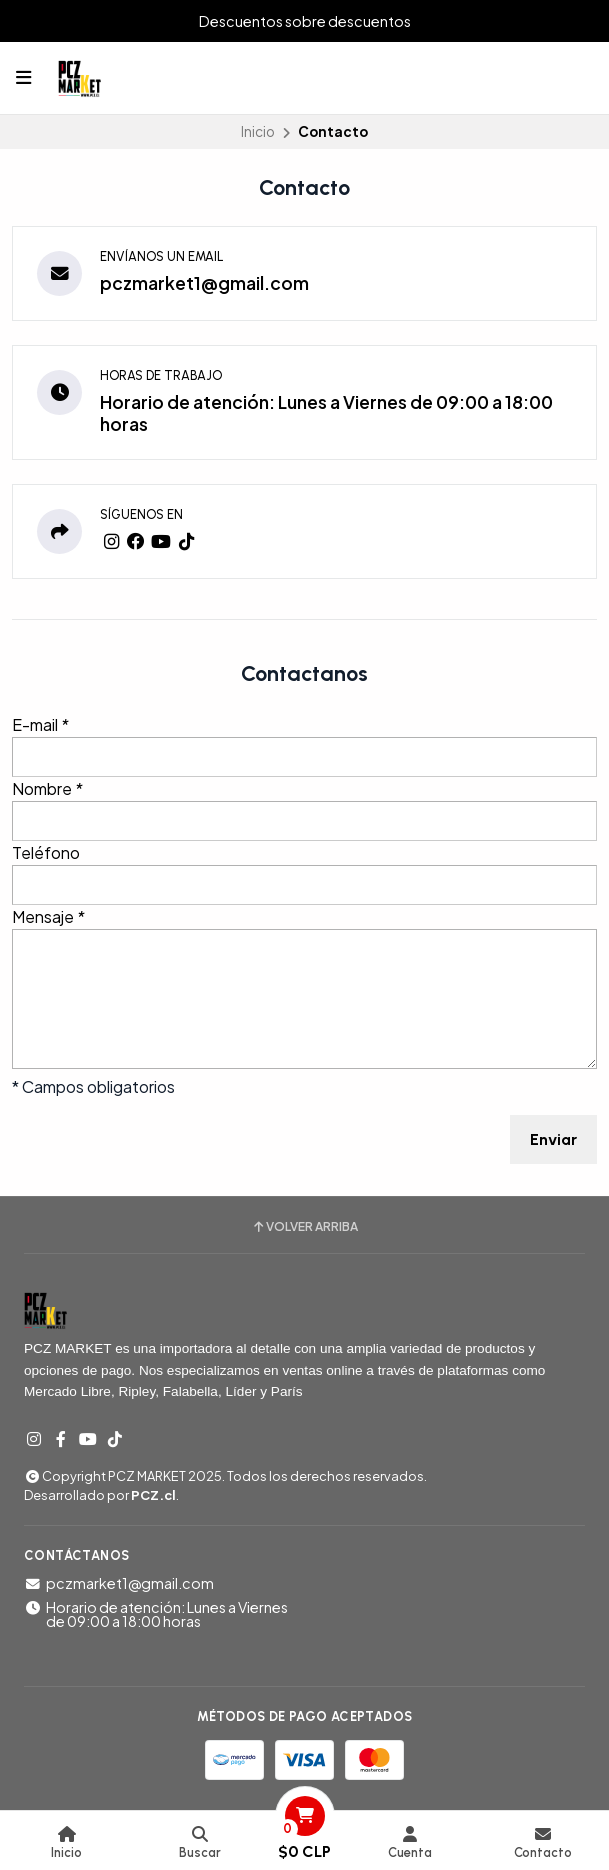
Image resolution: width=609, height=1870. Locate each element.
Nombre (47, 788)
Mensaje (48, 916)
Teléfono (46, 852)
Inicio (258, 131)
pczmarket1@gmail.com (204, 283)
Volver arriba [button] (304, 1227)
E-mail (40, 724)
